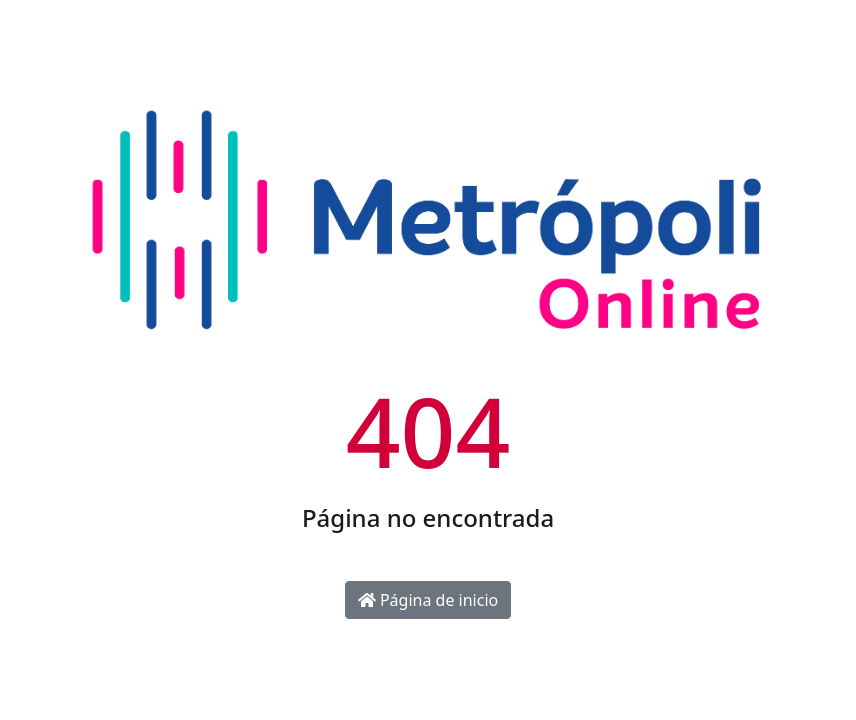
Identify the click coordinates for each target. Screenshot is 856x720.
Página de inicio (428, 600)
